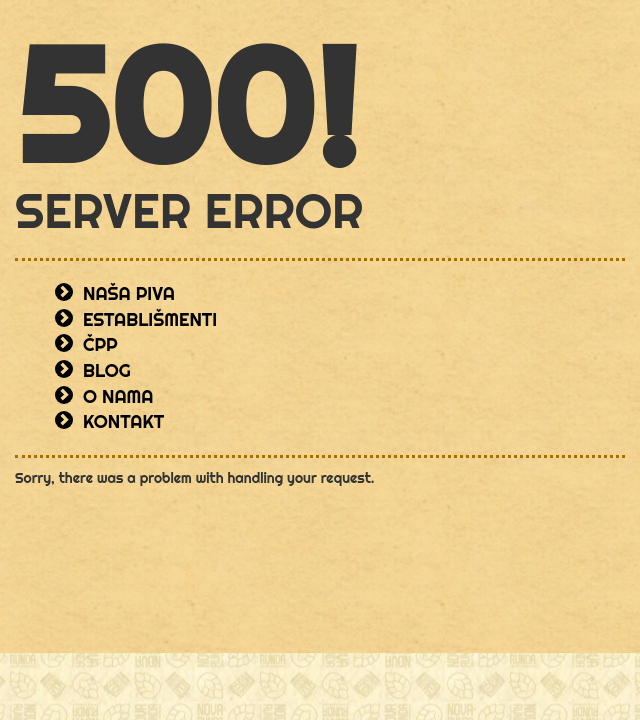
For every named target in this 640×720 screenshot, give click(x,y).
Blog (107, 370)
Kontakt (123, 421)
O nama (118, 396)
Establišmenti (150, 319)
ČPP (100, 344)
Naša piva (129, 293)
